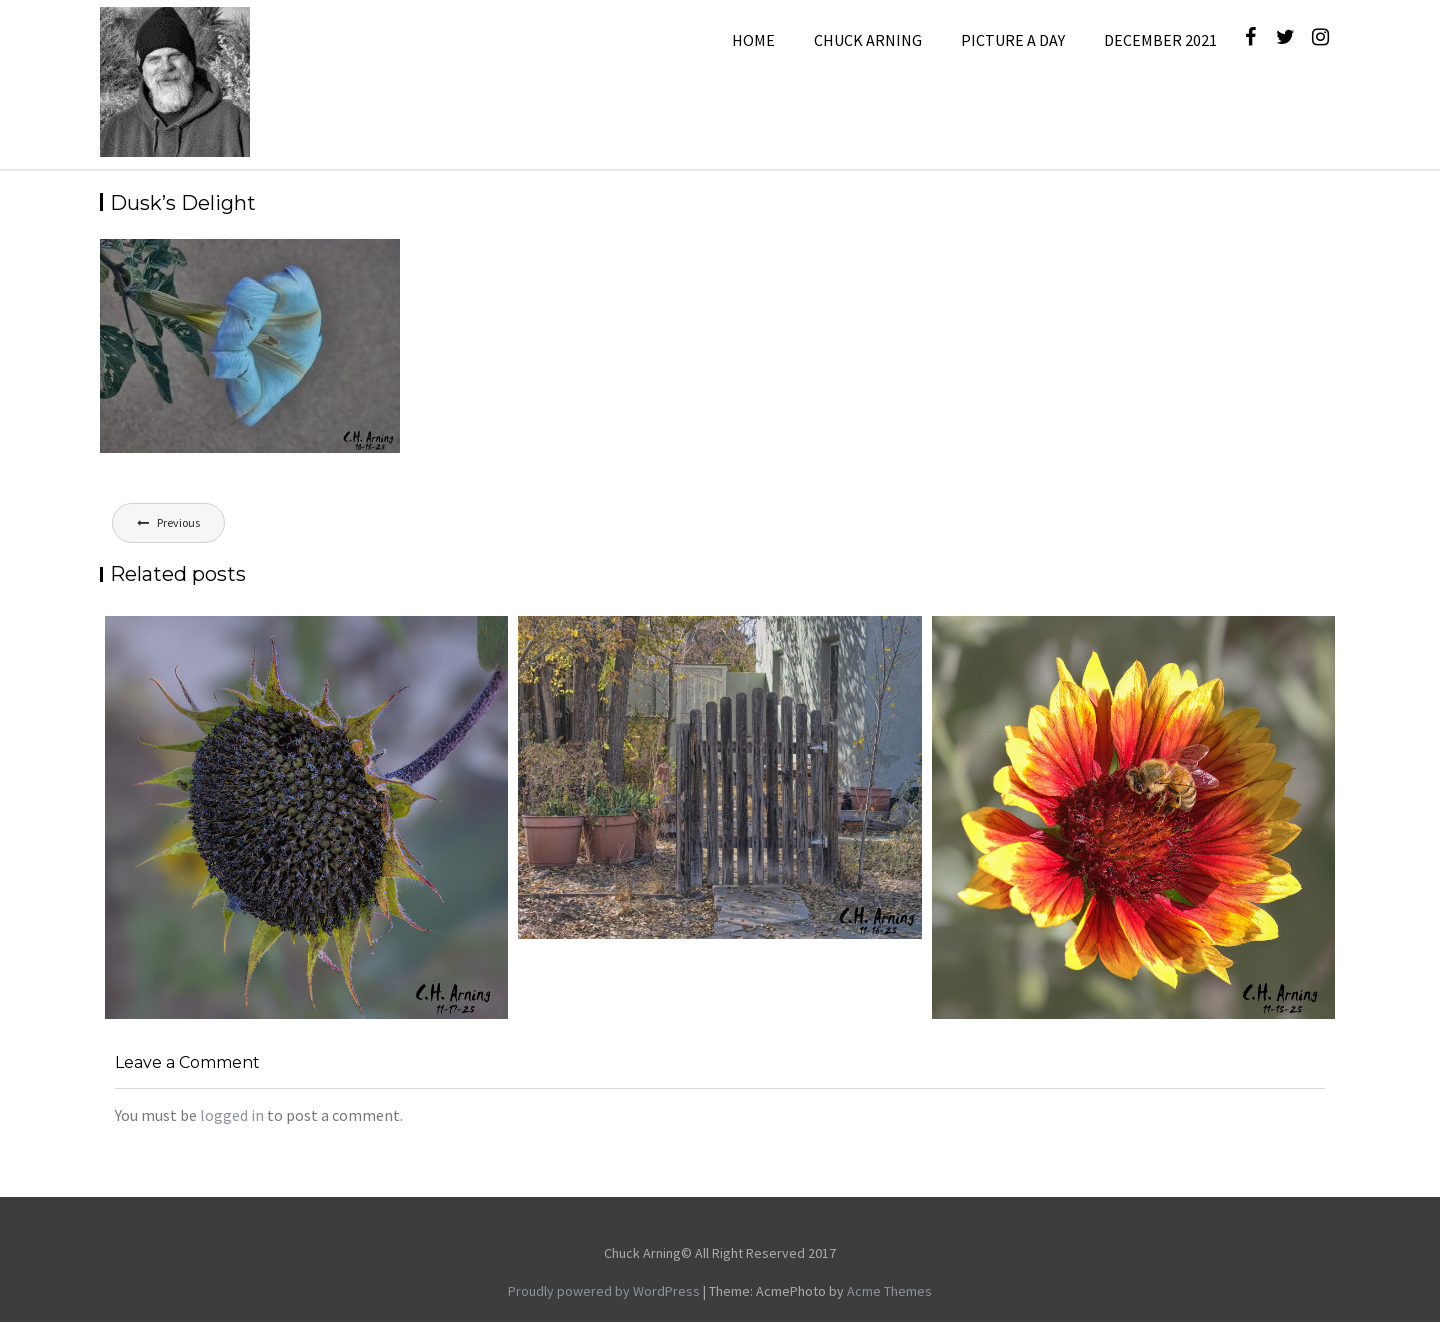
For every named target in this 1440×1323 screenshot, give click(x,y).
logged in (232, 1115)
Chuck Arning (868, 40)
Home (753, 40)
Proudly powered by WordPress (604, 1291)
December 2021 (1160, 40)
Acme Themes (889, 1291)
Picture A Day (1013, 40)
